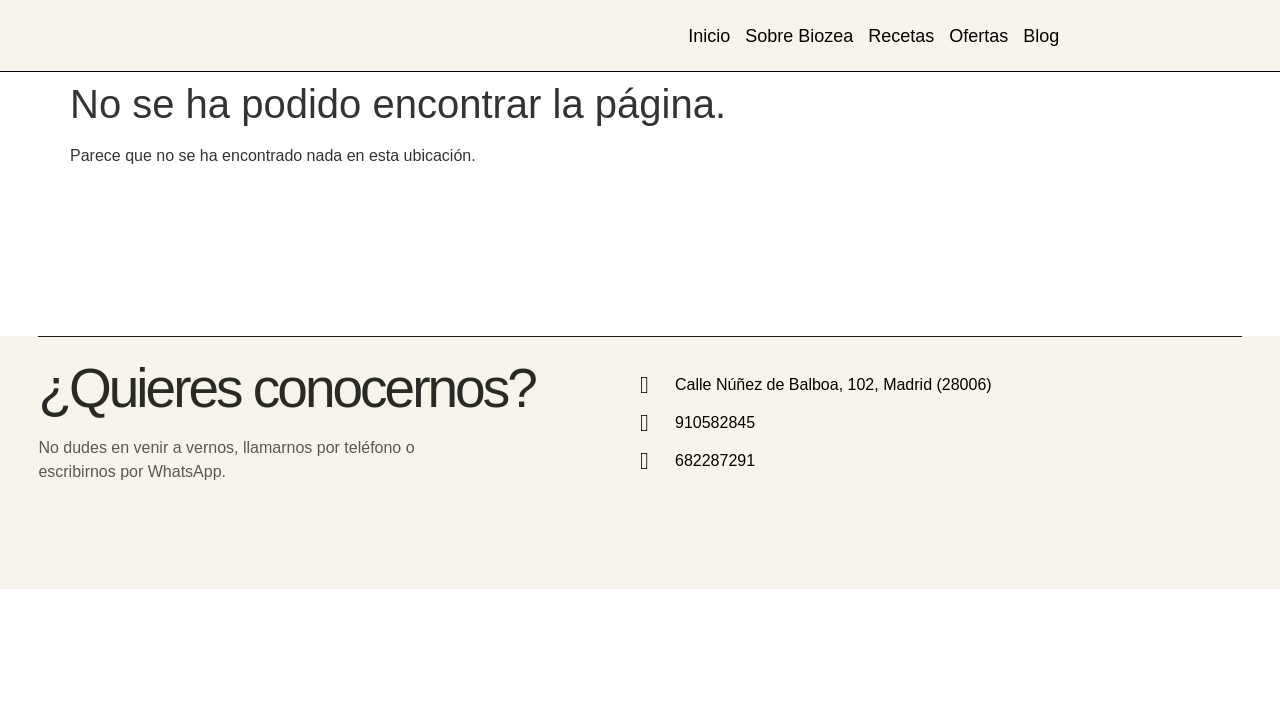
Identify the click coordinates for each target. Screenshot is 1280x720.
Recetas (901, 36)
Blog (1041, 36)
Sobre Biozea (799, 36)
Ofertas (978, 36)
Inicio (709, 36)
